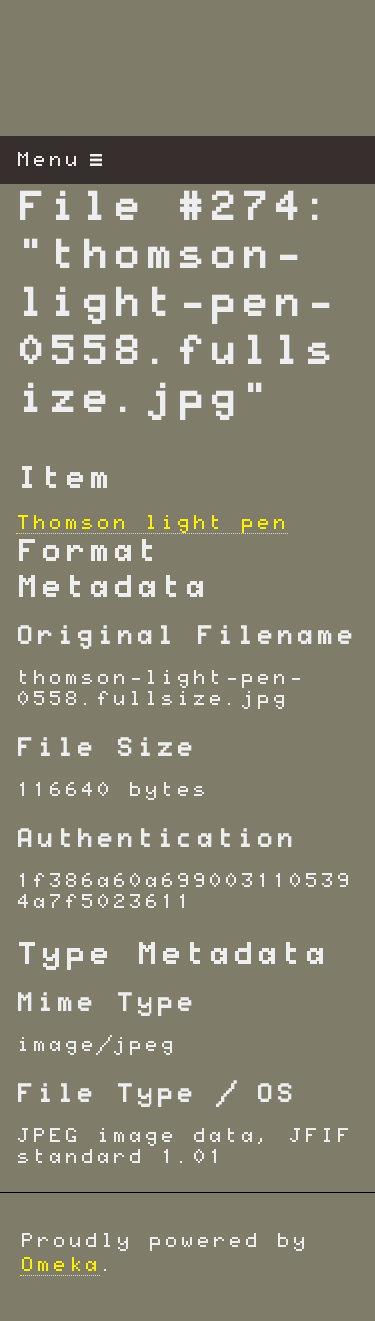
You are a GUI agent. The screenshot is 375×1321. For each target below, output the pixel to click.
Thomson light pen (152, 523)
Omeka (60, 1265)
